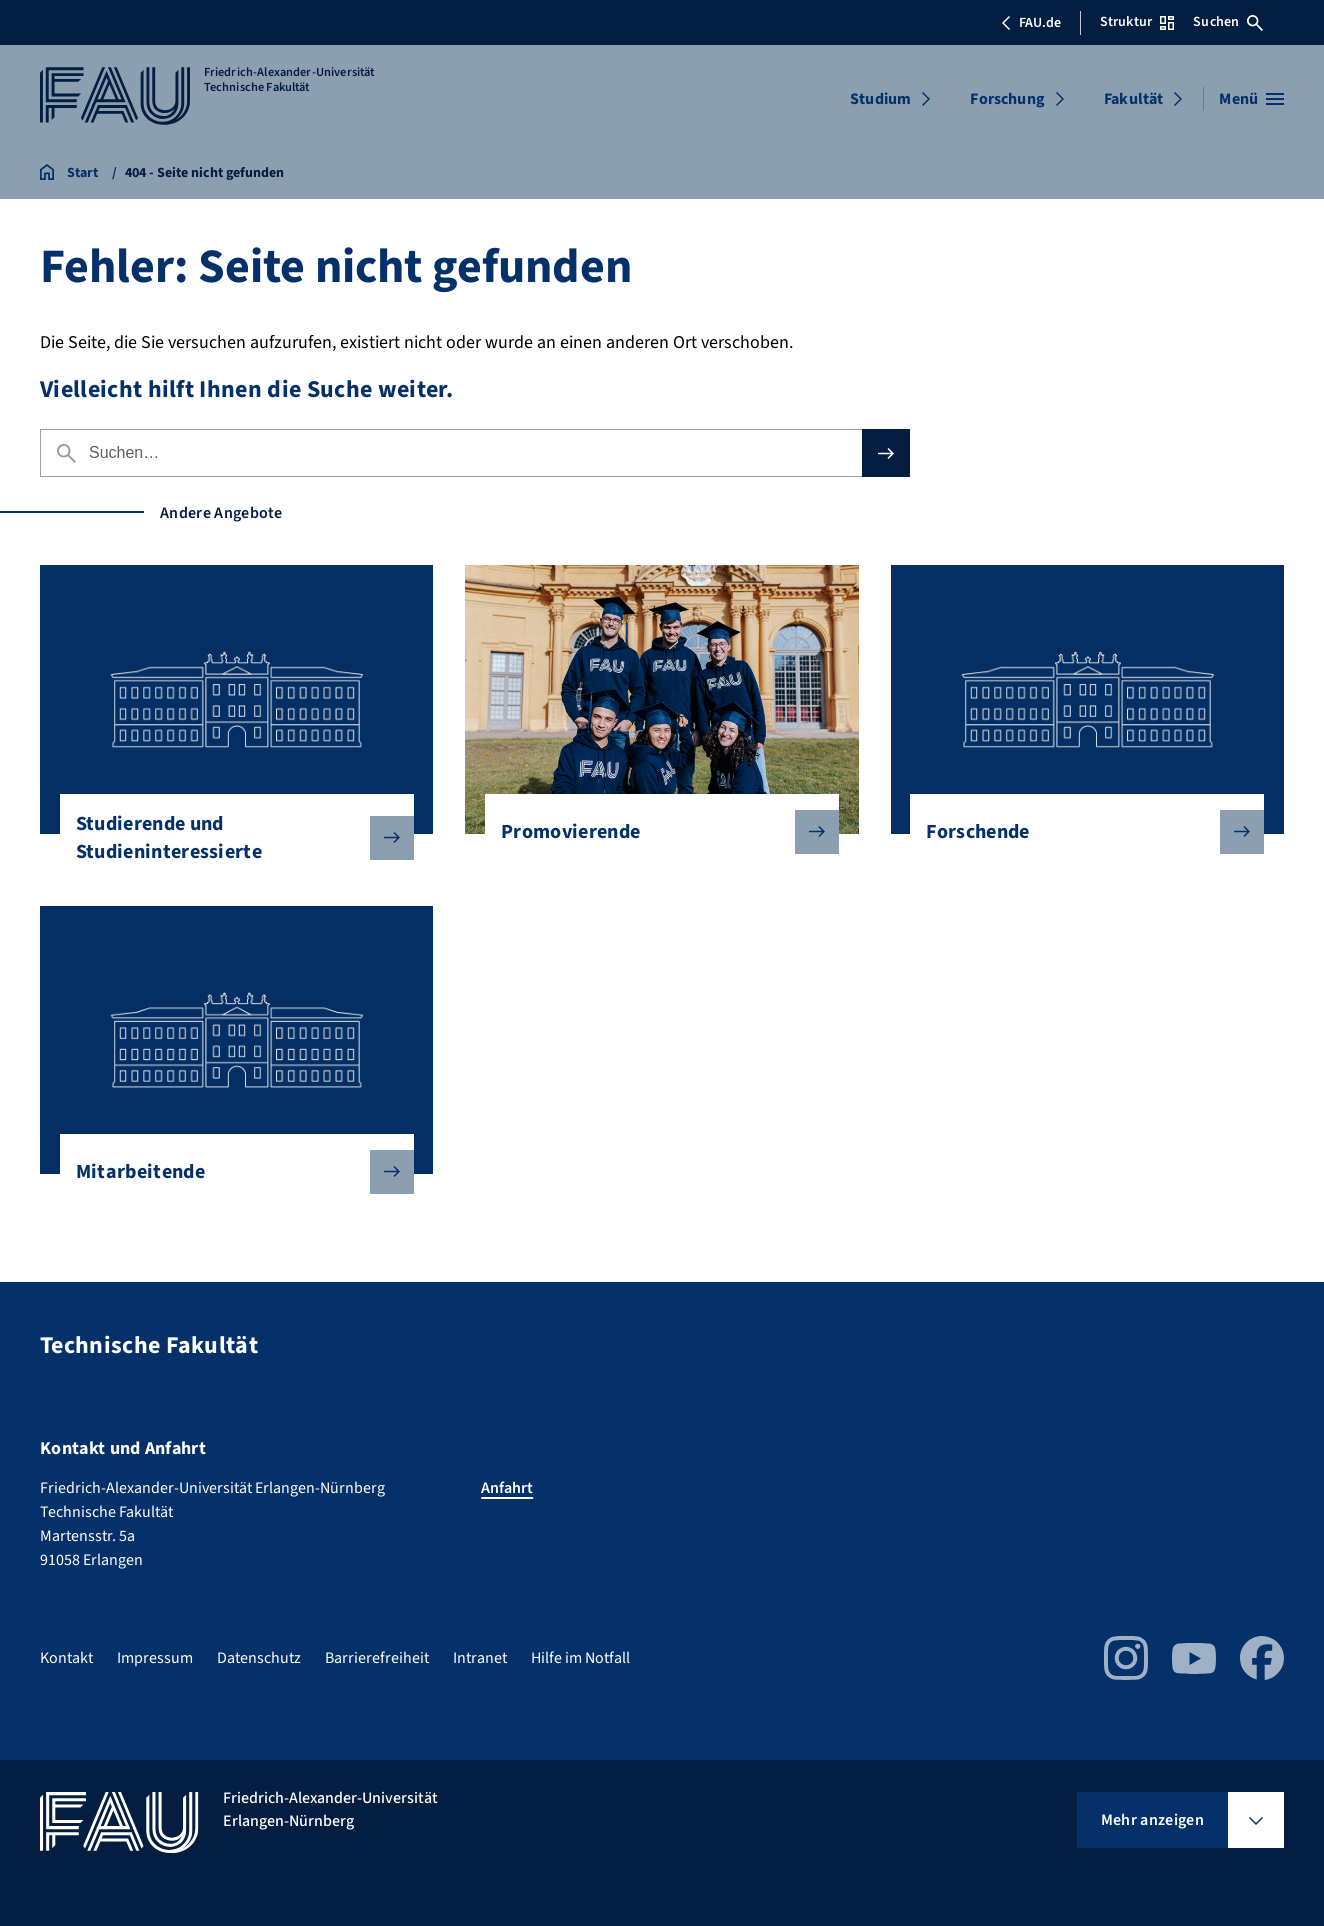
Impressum (155, 1658)
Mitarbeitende (229, 1172)
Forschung (1007, 99)
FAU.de (1031, 23)
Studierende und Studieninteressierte (229, 838)
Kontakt (66, 1658)
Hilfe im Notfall (580, 1658)
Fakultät (1133, 99)
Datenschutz (259, 1658)
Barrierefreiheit (377, 1658)
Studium (880, 99)
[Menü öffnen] (1251, 99)
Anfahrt (507, 1488)
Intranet (480, 1658)
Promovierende (654, 832)
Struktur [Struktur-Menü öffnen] (1137, 22)
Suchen (1228, 22)
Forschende (1079, 832)
